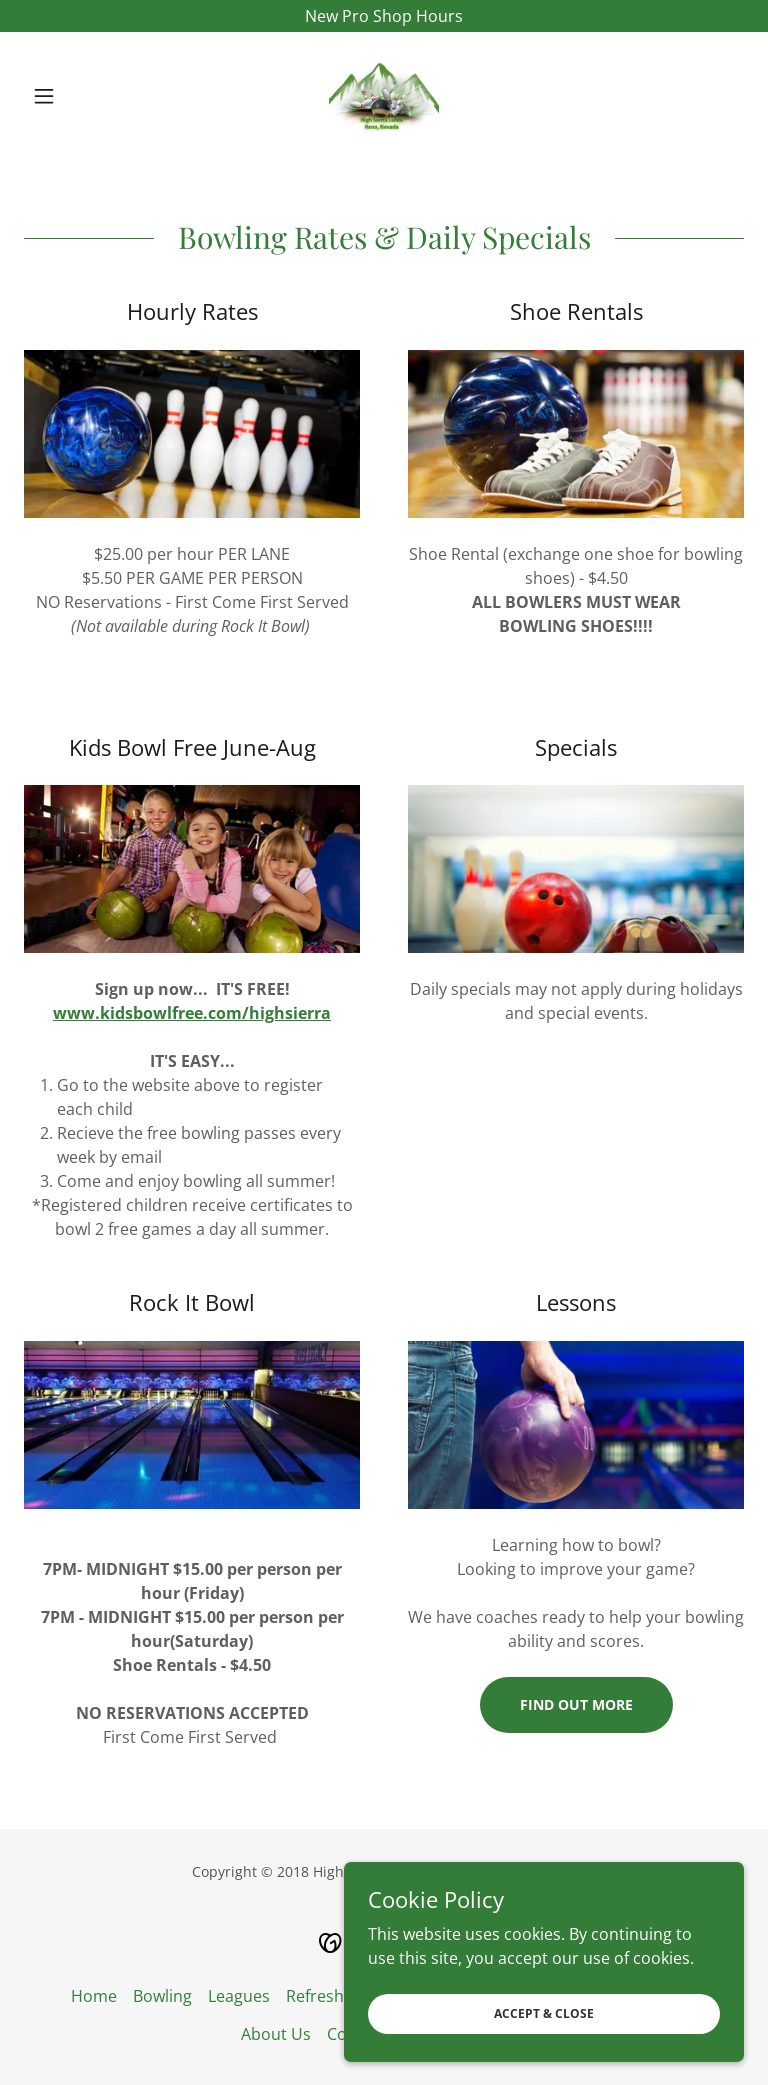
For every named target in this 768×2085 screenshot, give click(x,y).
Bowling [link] (162, 1996)
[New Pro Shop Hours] (384, 16)
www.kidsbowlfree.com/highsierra (192, 1013)
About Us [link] (276, 2034)
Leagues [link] (239, 1996)
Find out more (576, 1704)
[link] (384, 96)
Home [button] (94, 1996)
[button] (78, 96)
